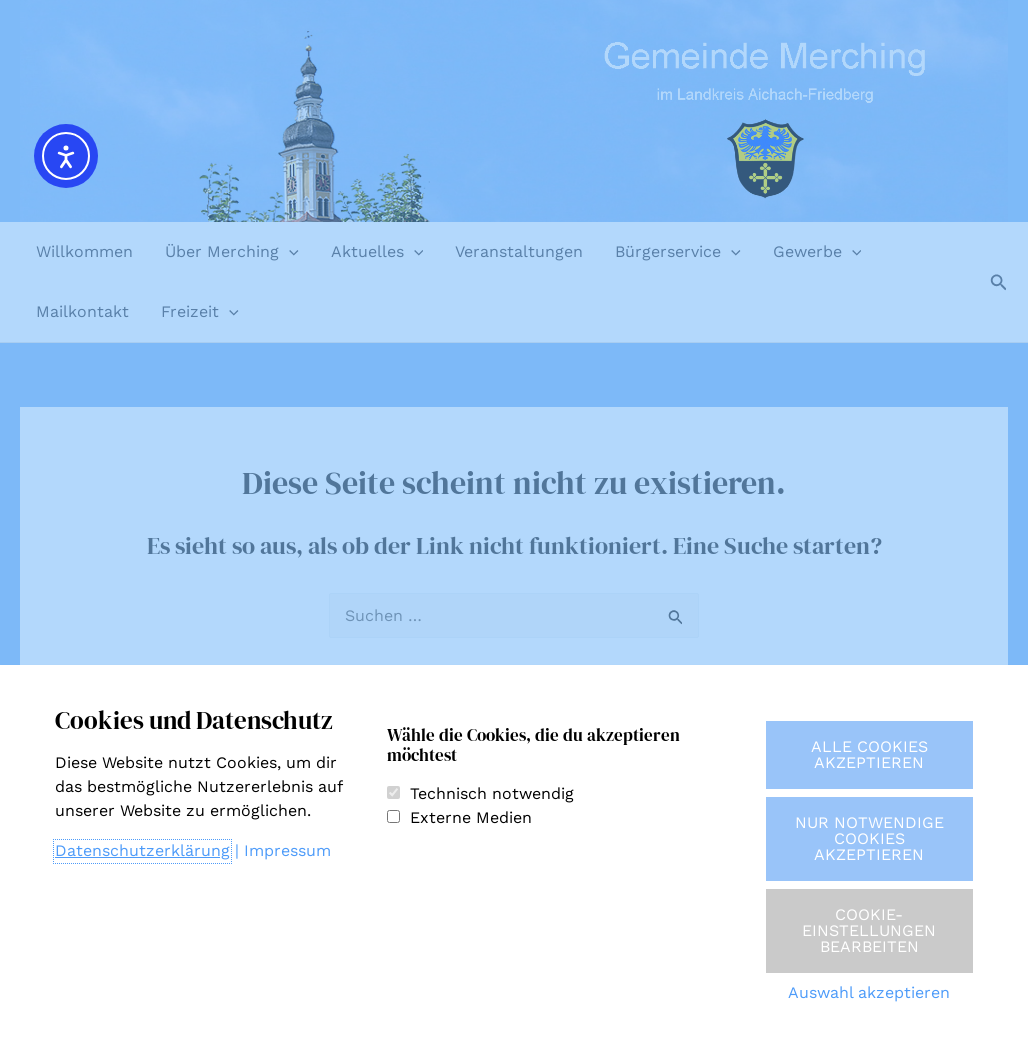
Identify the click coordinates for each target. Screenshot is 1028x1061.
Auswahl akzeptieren (869, 992)
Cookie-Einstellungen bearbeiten (869, 930)
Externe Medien (471, 817)
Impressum (287, 850)
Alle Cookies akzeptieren (869, 754)
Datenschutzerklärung (142, 850)
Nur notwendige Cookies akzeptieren (869, 838)
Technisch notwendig (492, 793)
